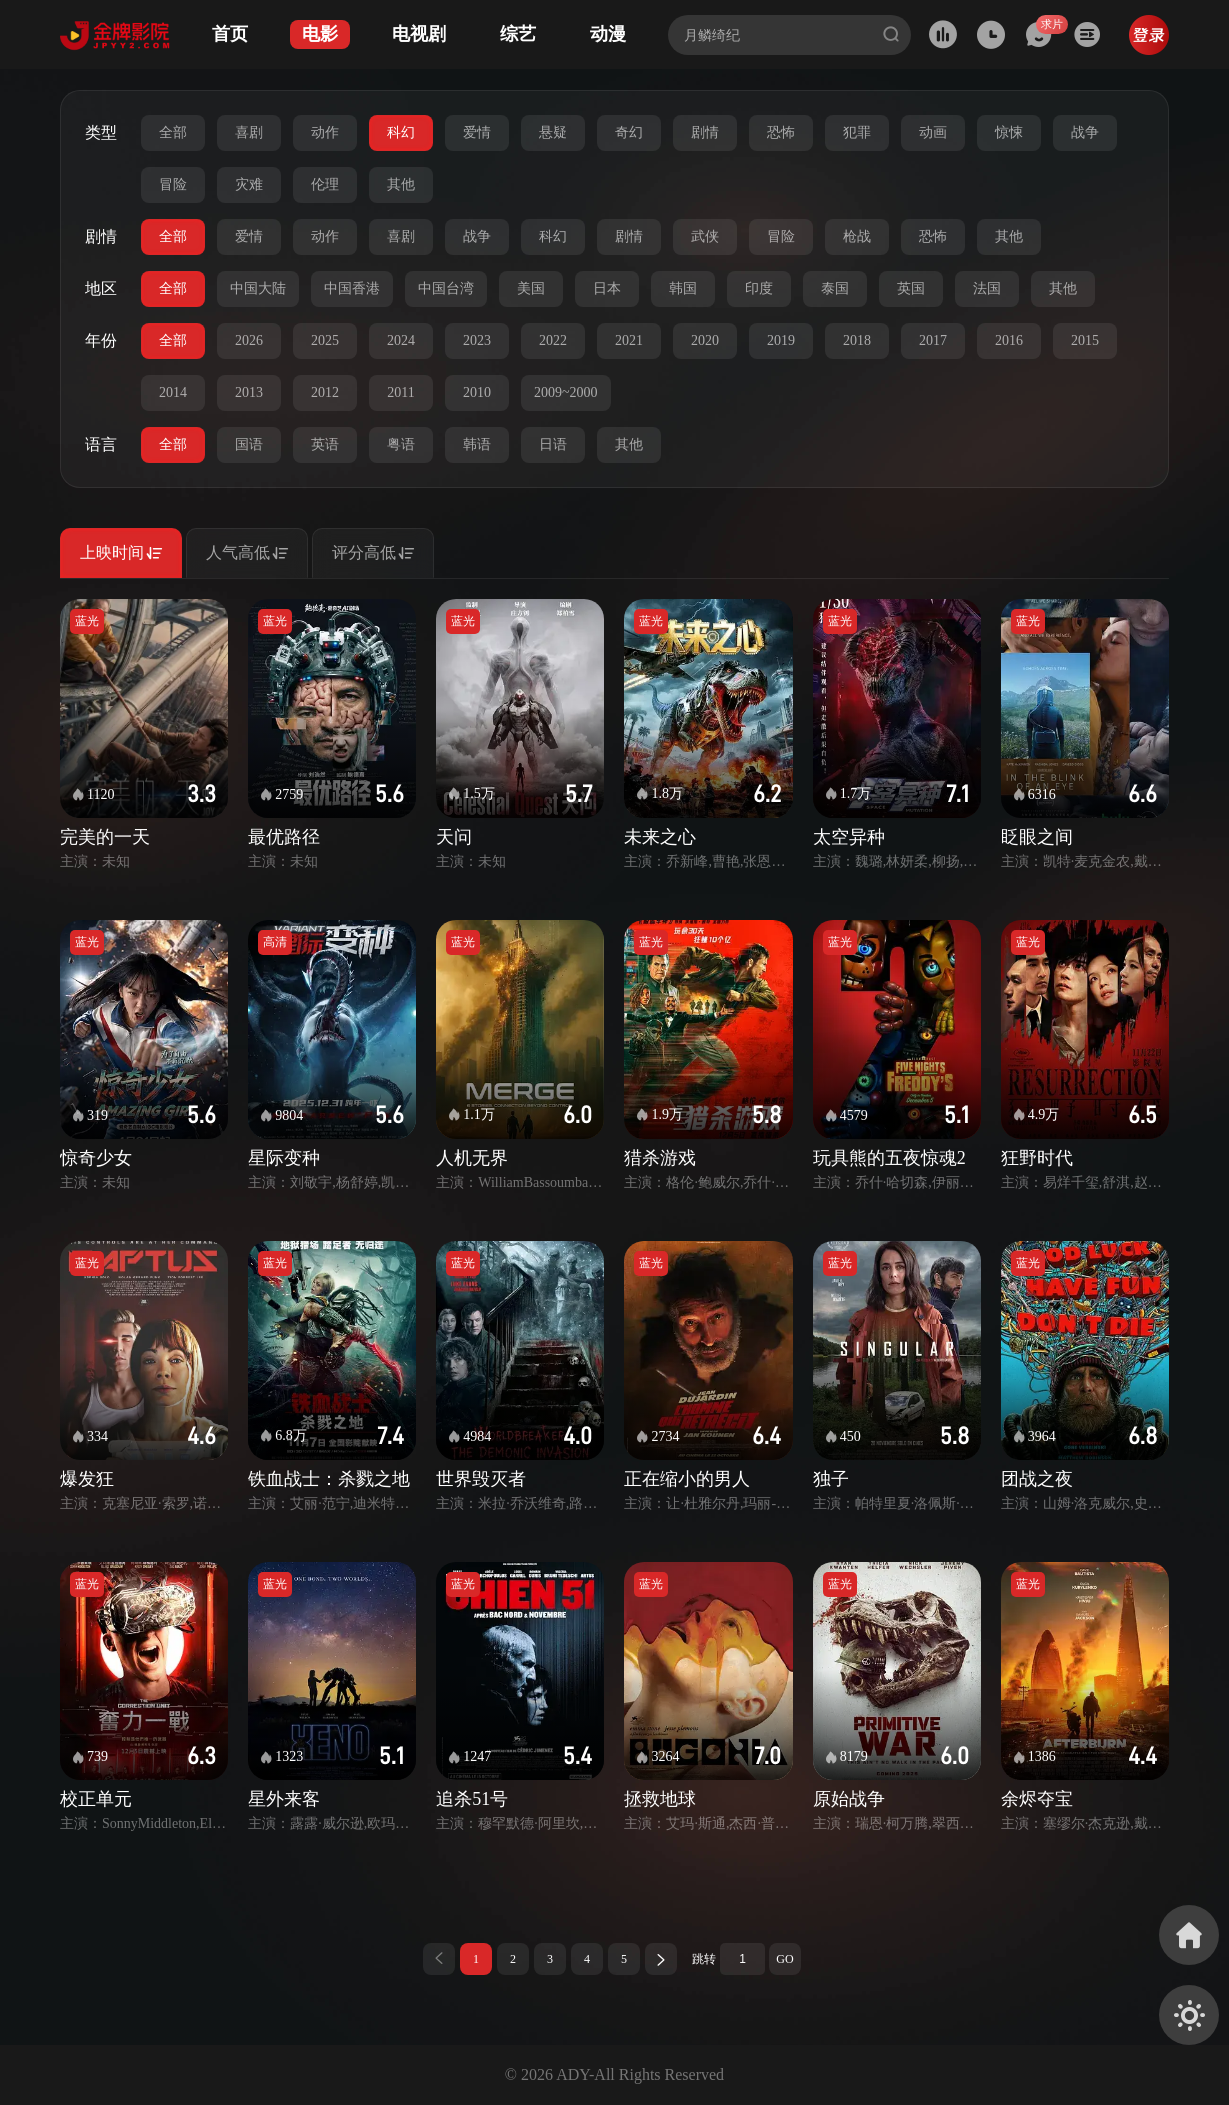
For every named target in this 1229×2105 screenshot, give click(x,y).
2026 (249, 340)
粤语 (401, 444)
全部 (173, 132)
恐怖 (781, 132)
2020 (705, 340)
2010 (477, 392)
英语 (325, 444)
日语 (553, 444)
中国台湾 (446, 288)
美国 (531, 288)
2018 (857, 340)
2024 (401, 340)
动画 (933, 132)
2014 (173, 392)
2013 (249, 392)
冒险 (173, 184)
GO (784, 1959)
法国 (987, 288)
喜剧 (249, 132)
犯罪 (857, 132)
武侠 (705, 236)
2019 (781, 340)
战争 (1085, 132)
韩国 (683, 288)
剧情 (705, 132)
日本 (607, 288)
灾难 (249, 184)
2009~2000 (566, 392)
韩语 (477, 444)
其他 (401, 184)
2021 (629, 340)
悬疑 (553, 132)
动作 (325, 132)
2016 (1009, 340)
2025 (325, 340)
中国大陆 (258, 288)
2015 (1085, 340)
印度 (759, 288)
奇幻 (629, 132)
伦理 (325, 184)
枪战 (857, 236)
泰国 (835, 288)
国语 (249, 444)
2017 (933, 340)
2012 (325, 392)
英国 (911, 288)
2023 (477, 340)
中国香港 (352, 288)
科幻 (401, 132)
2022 (553, 340)
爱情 (477, 132)
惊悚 (1009, 132)
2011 (400, 392)
